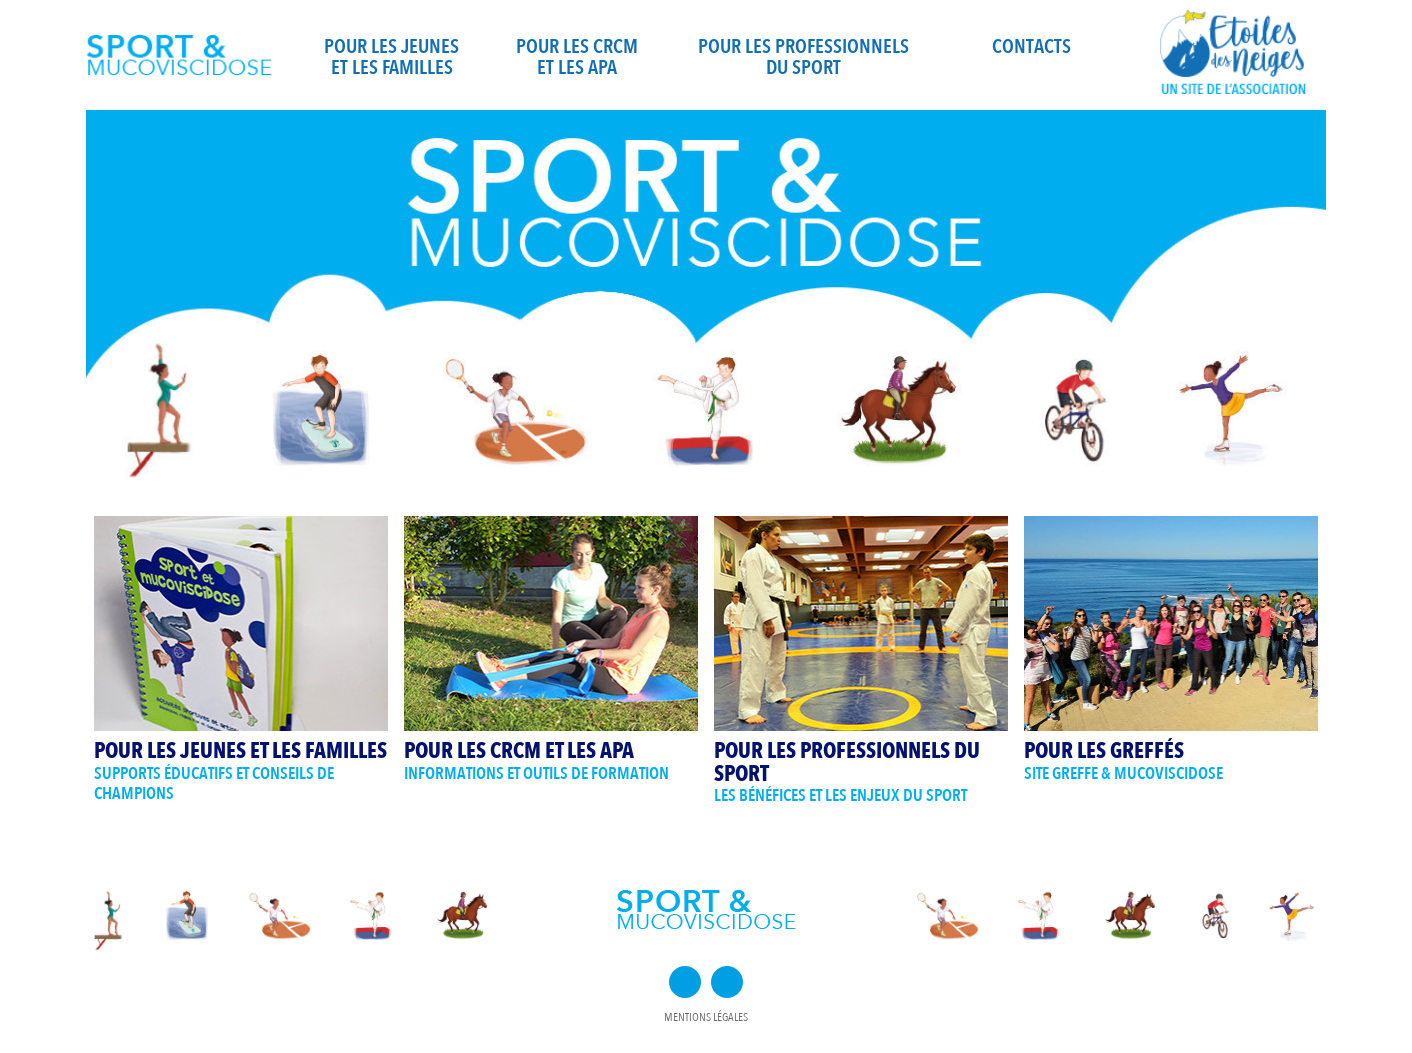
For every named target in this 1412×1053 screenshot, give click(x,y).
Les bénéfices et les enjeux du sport (840, 795)
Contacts (1031, 46)
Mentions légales (706, 1017)
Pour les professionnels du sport (803, 57)
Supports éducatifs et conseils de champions (214, 784)
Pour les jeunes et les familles (391, 57)
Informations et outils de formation (536, 773)
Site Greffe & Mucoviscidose (1123, 773)
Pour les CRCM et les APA (577, 57)
